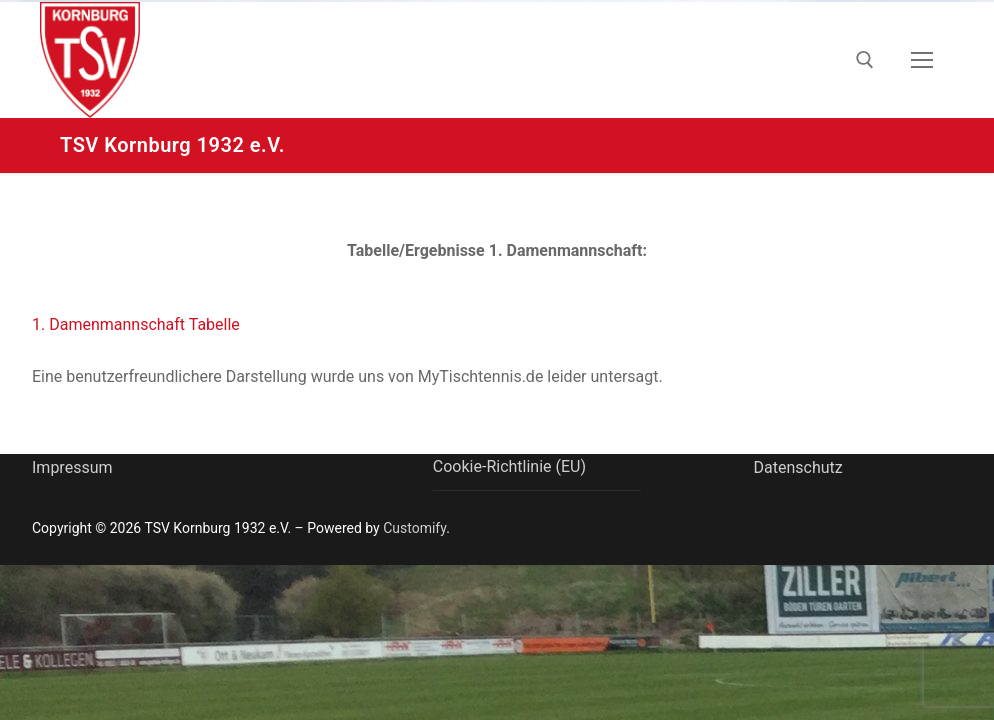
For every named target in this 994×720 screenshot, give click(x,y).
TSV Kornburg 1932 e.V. (172, 145)
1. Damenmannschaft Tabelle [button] (136, 324)
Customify (414, 528)
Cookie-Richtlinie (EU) (509, 466)
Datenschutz (797, 467)
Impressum (72, 467)
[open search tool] (865, 60)
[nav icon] (922, 60)
